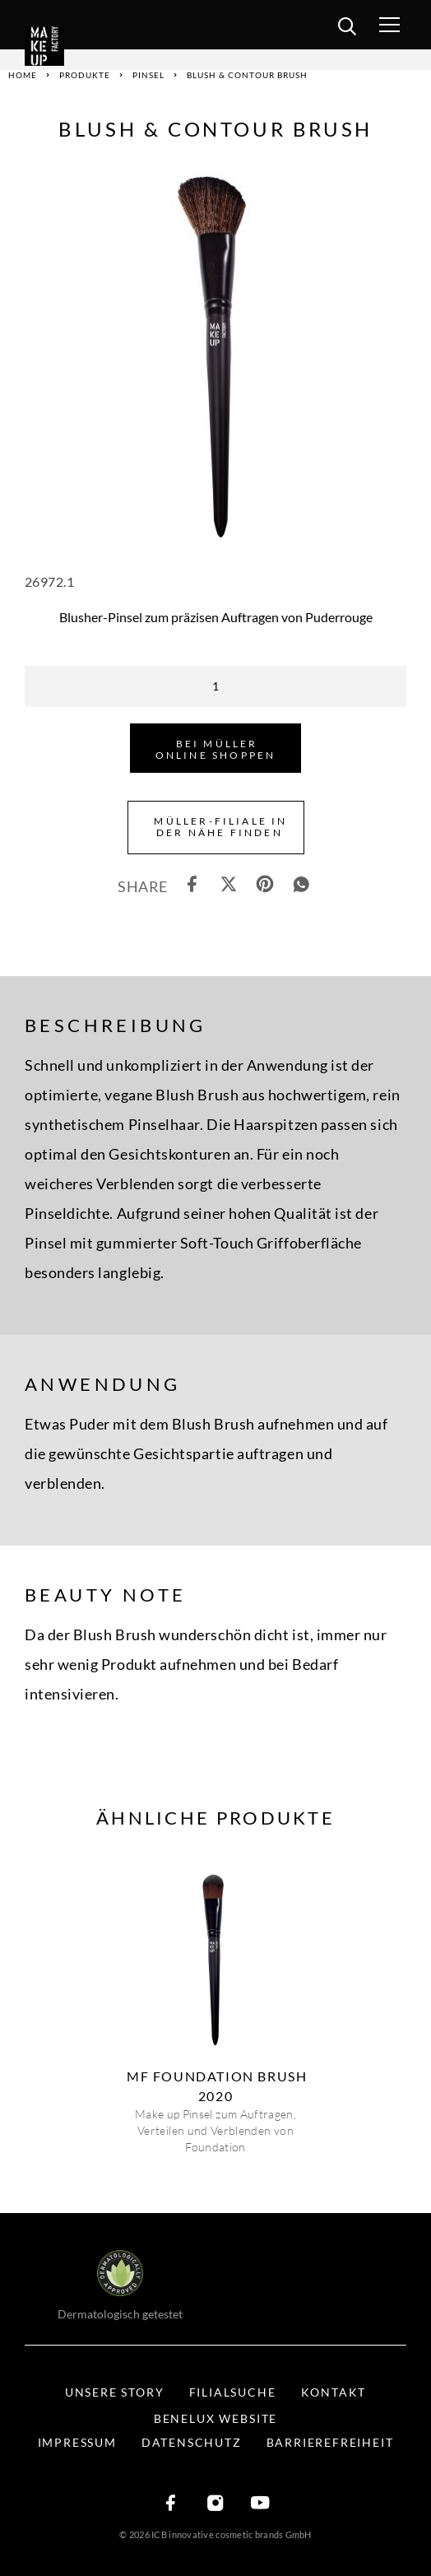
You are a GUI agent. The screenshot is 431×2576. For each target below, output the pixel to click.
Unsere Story (115, 2392)
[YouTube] (260, 2504)
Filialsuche (232, 2392)
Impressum (77, 2442)
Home (22, 75)
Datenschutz (191, 2442)
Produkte (84, 75)
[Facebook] (171, 2504)
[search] (347, 28)
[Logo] (68, 46)
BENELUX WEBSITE (215, 2418)
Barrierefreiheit (330, 2442)
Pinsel (148, 75)
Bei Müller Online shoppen (215, 749)
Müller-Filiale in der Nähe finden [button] (220, 827)
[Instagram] (215, 2504)
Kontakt (334, 2392)
